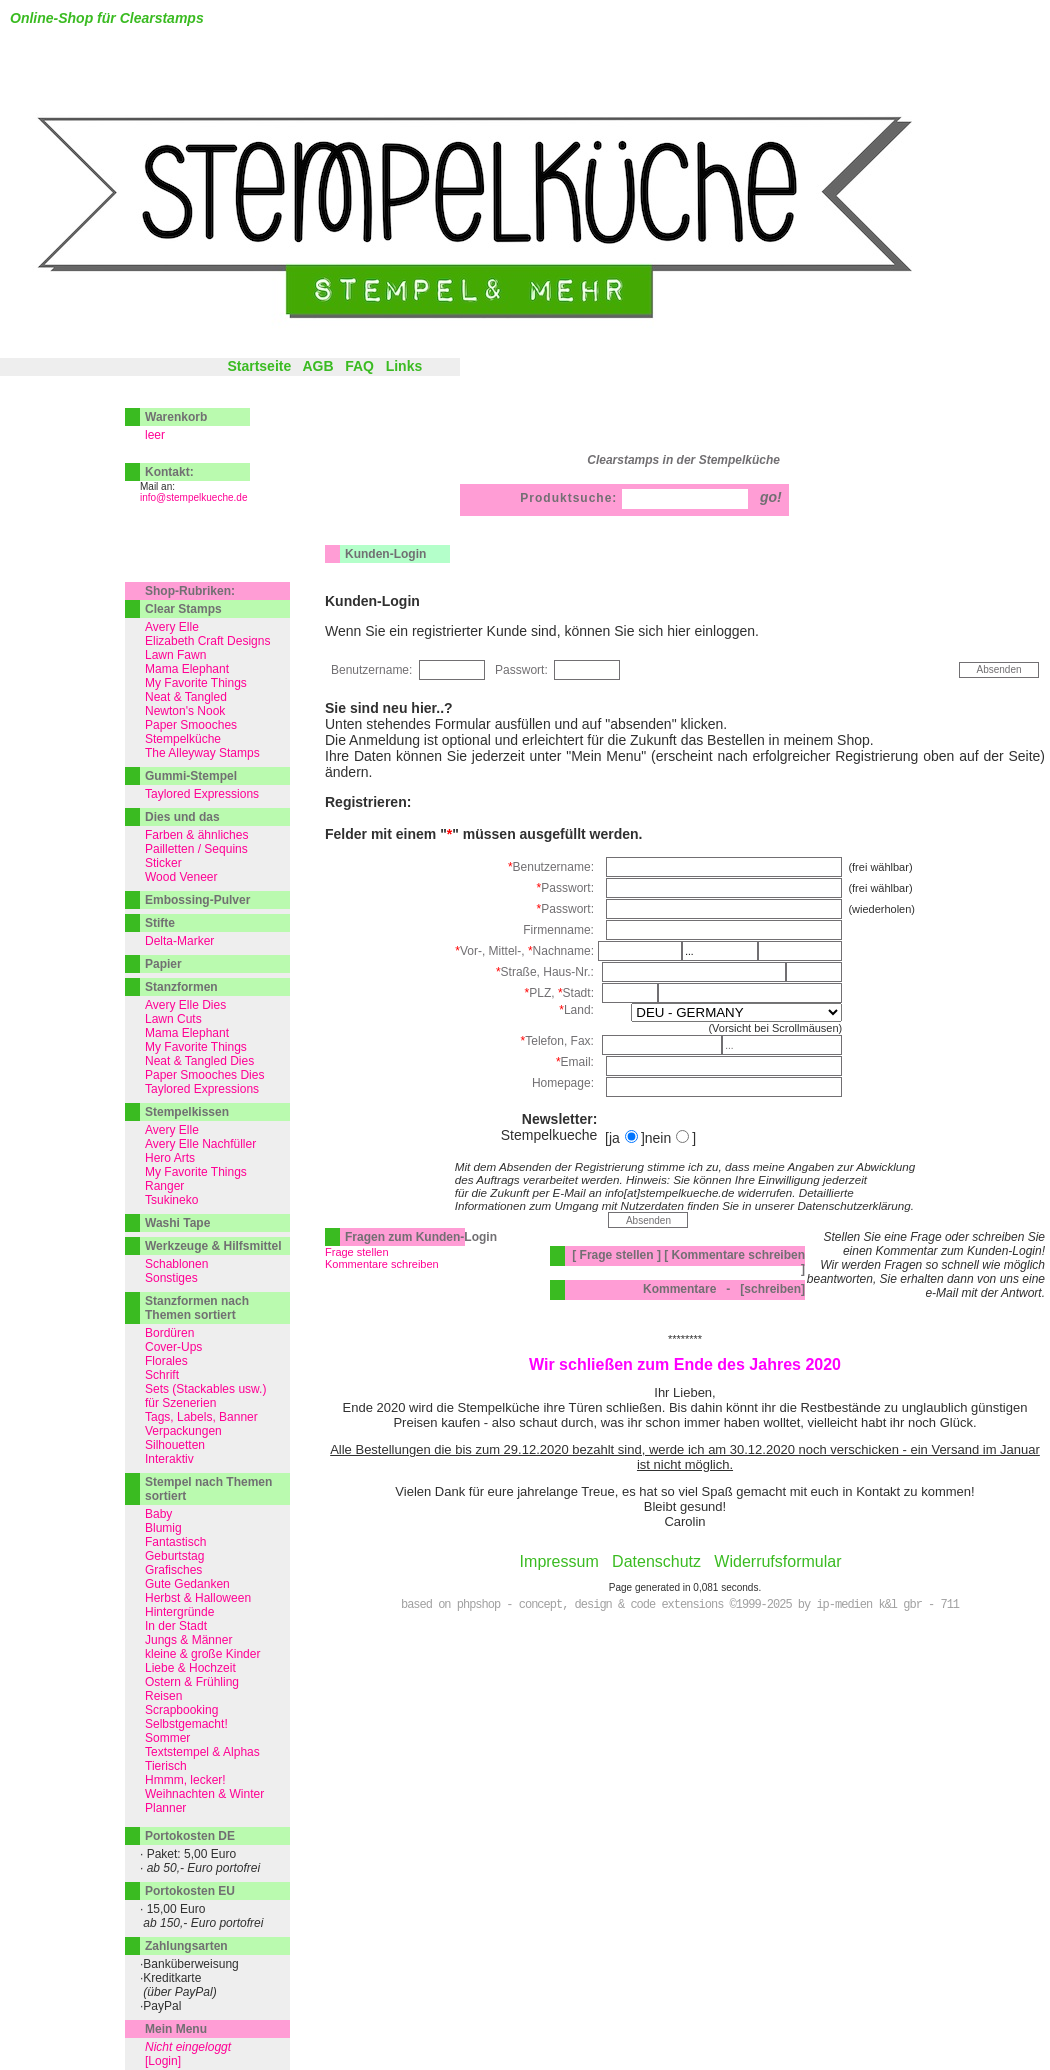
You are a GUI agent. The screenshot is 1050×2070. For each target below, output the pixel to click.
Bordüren (169, 1333)
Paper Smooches (191, 725)
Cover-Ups (173, 1347)
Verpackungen (183, 1431)
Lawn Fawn (175, 655)
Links (404, 366)
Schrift (162, 1375)
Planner (165, 1808)
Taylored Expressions (202, 794)
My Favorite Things (196, 683)
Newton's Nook (185, 711)
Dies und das (182, 817)
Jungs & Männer (188, 1640)
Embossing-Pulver (197, 900)
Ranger (164, 1186)
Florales (166, 1361)
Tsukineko (171, 1200)
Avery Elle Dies (185, 1005)
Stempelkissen (187, 1112)
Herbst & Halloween (198, 1598)
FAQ (359, 366)
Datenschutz (656, 1561)
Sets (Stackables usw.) (205, 1389)
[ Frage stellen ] (616, 1255)
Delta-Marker (179, 941)
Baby (158, 1514)
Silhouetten (175, 1445)
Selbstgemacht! (186, 1724)
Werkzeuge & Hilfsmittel (213, 1246)
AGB (317, 366)
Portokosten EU (190, 1891)
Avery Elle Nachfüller (200, 1144)
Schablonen (176, 1264)
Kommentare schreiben (382, 1264)
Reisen (163, 1696)
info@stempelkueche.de (193, 497)
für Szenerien (180, 1403)
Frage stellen (357, 1252)
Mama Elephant (187, 669)
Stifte (160, 923)
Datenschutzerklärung (853, 1205)
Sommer (167, 1738)
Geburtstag (174, 1556)
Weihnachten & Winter (204, 1794)
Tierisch (166, 1766)
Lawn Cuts (173, 1019)
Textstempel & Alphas (202, 1752)
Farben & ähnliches (196, 835)
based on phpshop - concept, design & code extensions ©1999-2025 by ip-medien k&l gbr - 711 (680, 1605)
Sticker (163, 863)
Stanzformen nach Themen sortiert (197, 1308)
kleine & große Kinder (202, 1654)
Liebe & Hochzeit (190, 1668)
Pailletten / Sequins (196, 849)
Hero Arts (170, 1158)
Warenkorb (176, 417)
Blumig (163, 1528)
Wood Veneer (181, 877)
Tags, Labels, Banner (201, 1417)
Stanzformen (181, 987)
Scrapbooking (181, 1710)
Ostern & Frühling (192, 1682)
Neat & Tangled (186, 697)
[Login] (163, 2061)
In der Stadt (176, 1626)
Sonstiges (171, 1278)
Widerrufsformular (777, 1561)
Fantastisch (175, 1542)
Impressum (559, 1561)
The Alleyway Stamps (202, 753)
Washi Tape (177, 1223)
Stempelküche (183, 739)
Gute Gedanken (187, 1584)
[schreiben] (772, 1289)
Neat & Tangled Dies (199, 1061)
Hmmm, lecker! (185, 1780)
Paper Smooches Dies (204, 1075)
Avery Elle (172, 627)
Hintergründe (179, 1612)
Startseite (259, 366)
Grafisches (173, 1570)
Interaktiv (169, 1459)
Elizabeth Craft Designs (207, 641)
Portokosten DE (190, 1836)
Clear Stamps (183, 609)
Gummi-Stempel (191, 776)
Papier (163, 964)
